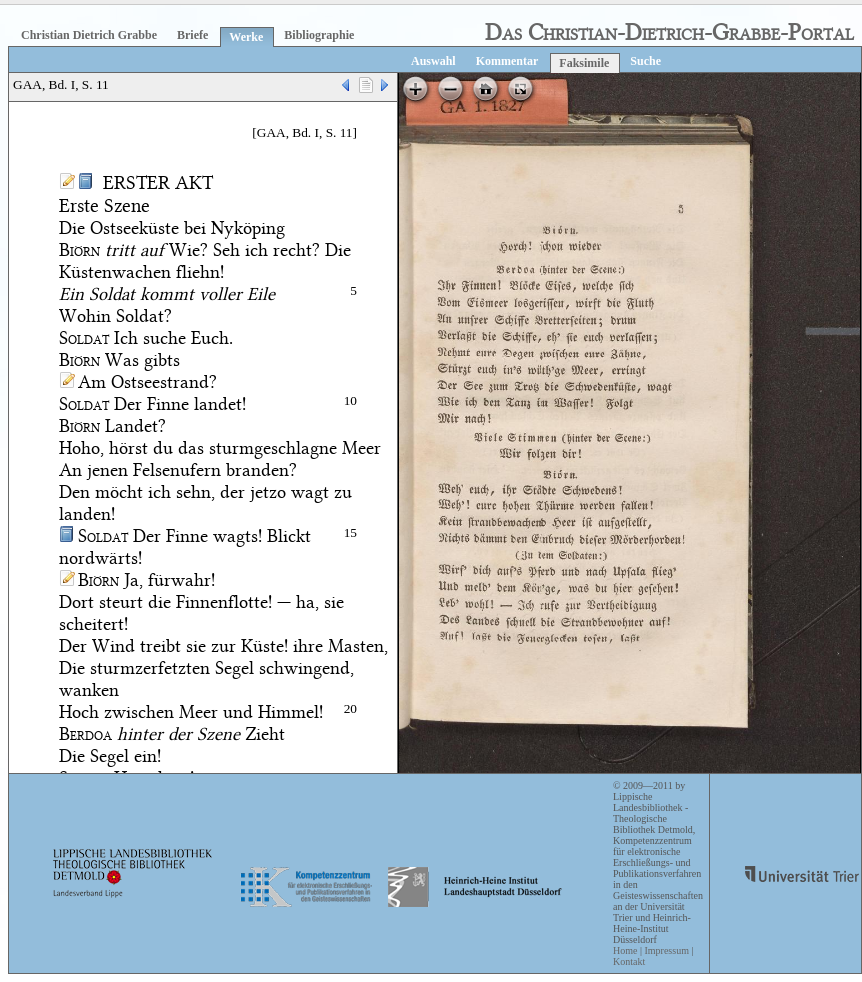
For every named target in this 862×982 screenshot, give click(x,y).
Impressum (666, 950)
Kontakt (629, 961)
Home (625, 950)
